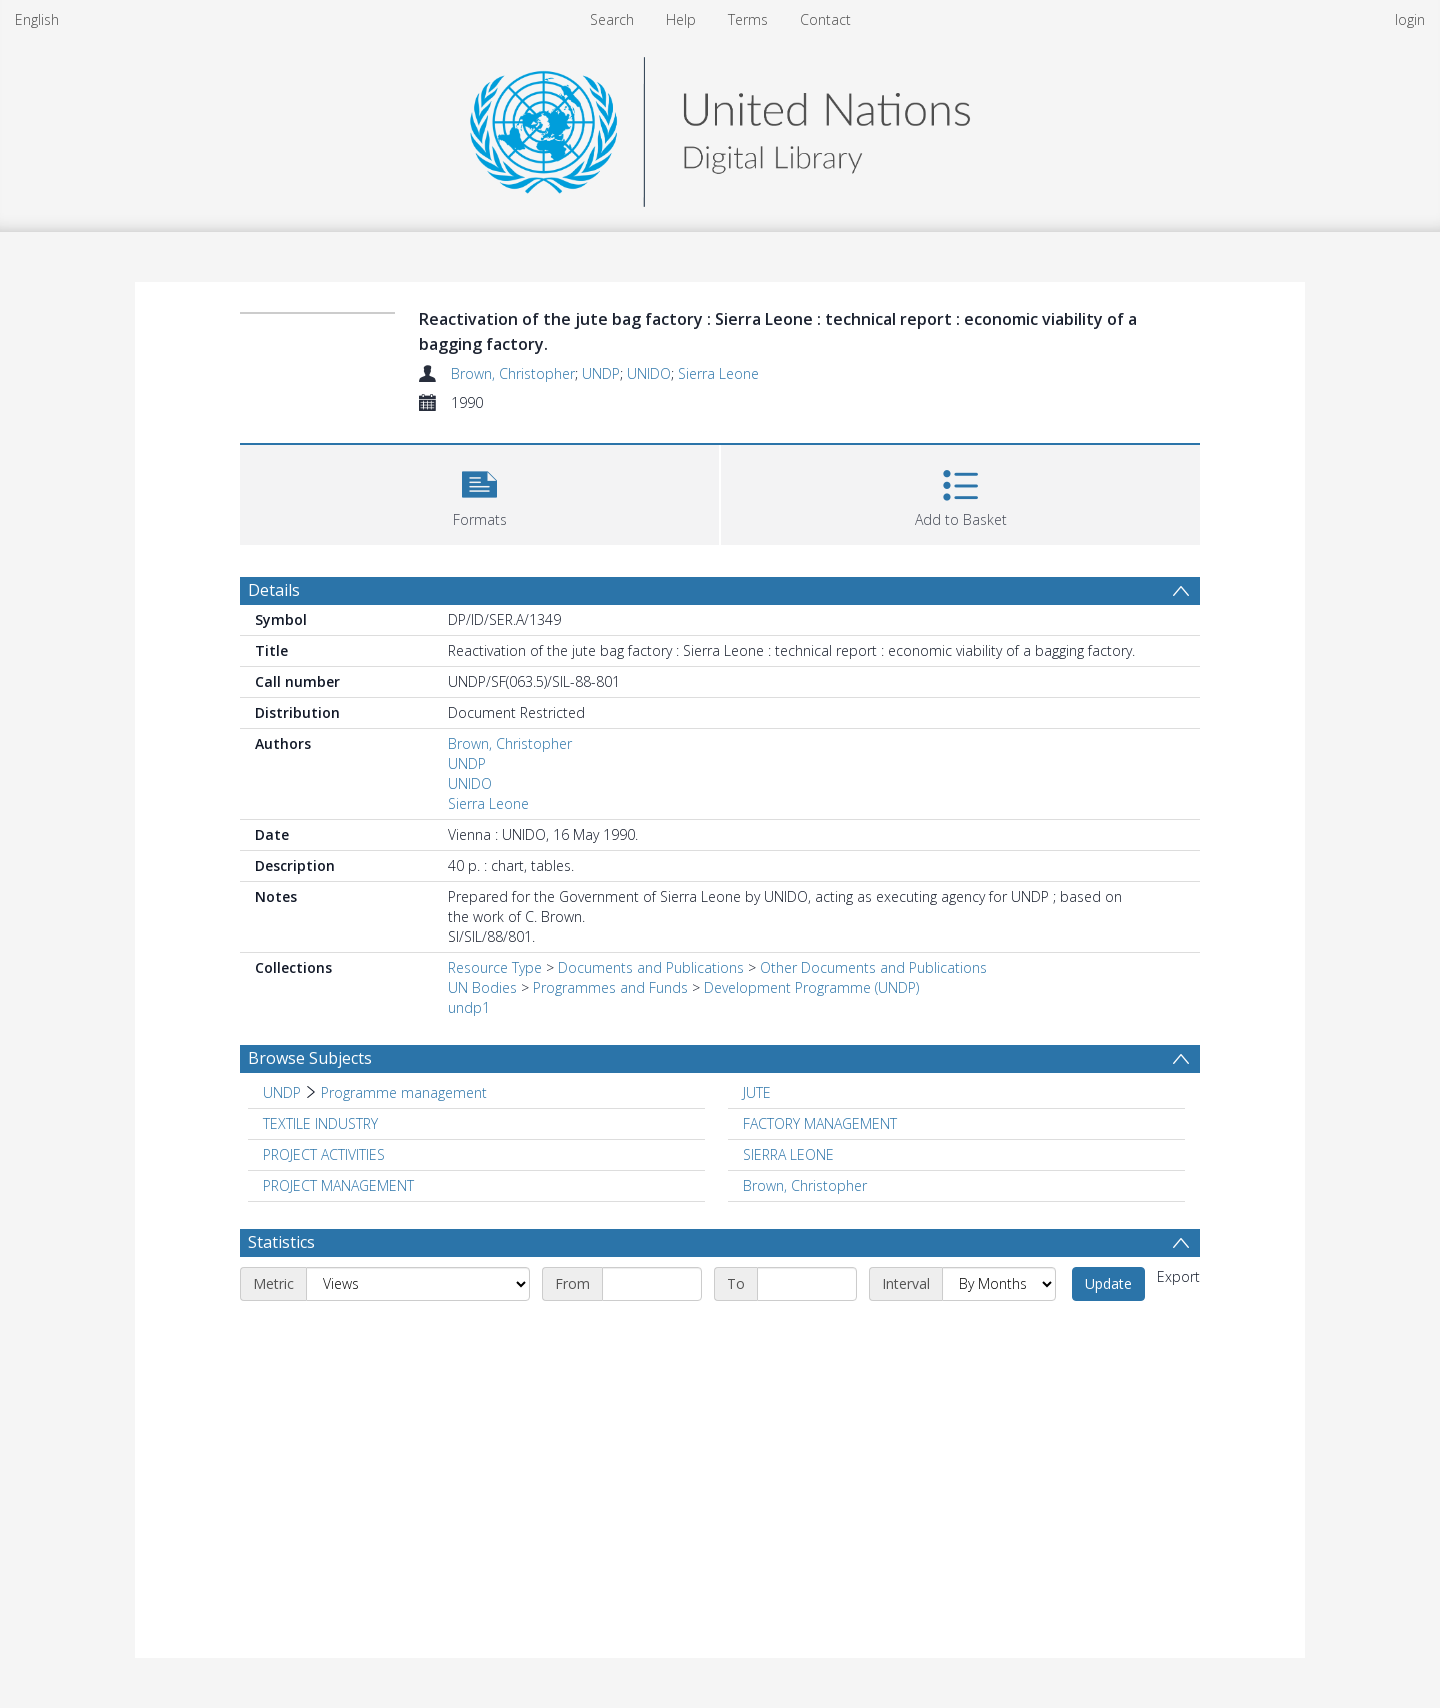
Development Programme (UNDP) (811, 987)
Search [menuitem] (612, 19)
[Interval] (999, 1284)
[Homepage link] (720, 126)
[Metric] (418, 1284)
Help (681, 19)
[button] (479, 492)
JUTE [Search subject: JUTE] (757, 1092)
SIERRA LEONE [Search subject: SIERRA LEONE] (788, 1154)
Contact (825, 19)
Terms (748, 19)
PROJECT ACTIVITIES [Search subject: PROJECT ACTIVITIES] (324, 1154)
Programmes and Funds (610, 987)
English (37, 19)
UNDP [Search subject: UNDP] (282, 1092)
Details (274, 590)
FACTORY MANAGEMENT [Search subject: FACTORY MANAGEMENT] (820, 1123)
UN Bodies (482, 987)
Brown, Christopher (513, 373)
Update (1108, 1283)
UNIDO (649, 373)
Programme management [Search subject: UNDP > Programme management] (404, 1092)
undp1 (469, 1007)
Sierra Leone (718, 373)
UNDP (601, 373)
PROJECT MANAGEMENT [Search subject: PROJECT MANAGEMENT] (338, 1185)
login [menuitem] (1410, 19)
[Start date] (652, 1284)
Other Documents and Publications (873, 967)
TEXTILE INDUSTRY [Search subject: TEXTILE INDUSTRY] (320, 1123)
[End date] (807, 1284)
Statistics (281, 1242)
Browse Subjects (310, 1058)
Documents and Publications (651, 967)
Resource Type (495, 967)
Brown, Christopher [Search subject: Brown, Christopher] (805, 1185)
